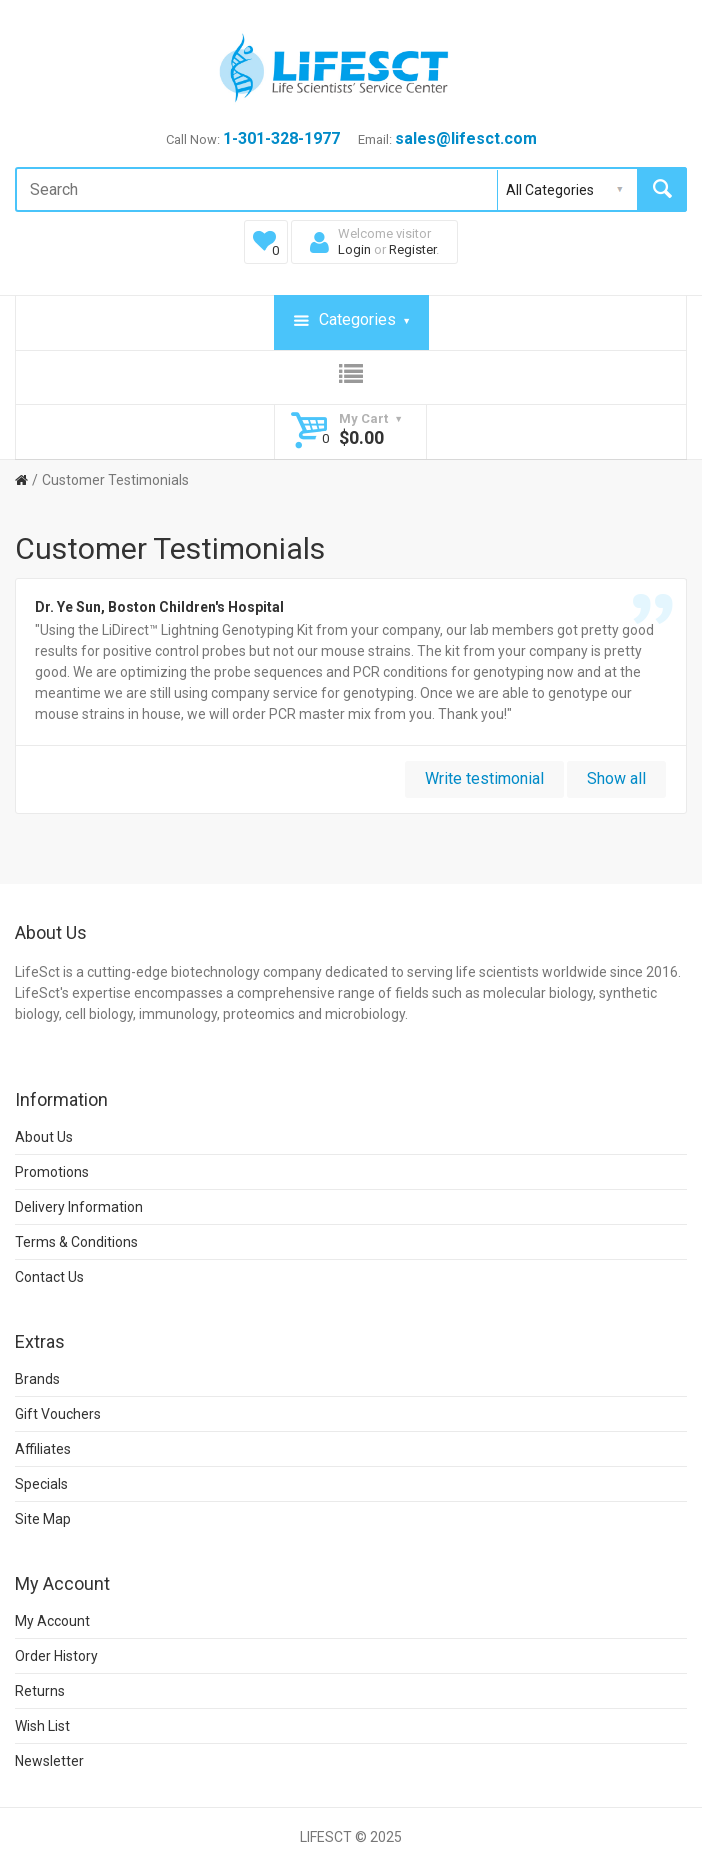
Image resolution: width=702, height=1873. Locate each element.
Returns (40, 1691)
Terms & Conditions (76, 1242)
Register (412, 249)
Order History (56, 1656)
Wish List (42, 1726)
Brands (37, 1379)
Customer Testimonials (115, 480)
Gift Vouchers (58, 1414)
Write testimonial (484, 778)
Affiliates (43, 1449)
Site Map (43, 1519)
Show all (616, 778)
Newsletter (49, 1761)
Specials (41, 1484)
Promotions (52, 1172)
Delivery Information (79, 1207)
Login (354, 249)
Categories (351, 321)
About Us (44, 1137)
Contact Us (49, 1277)
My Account (52, 1621)
